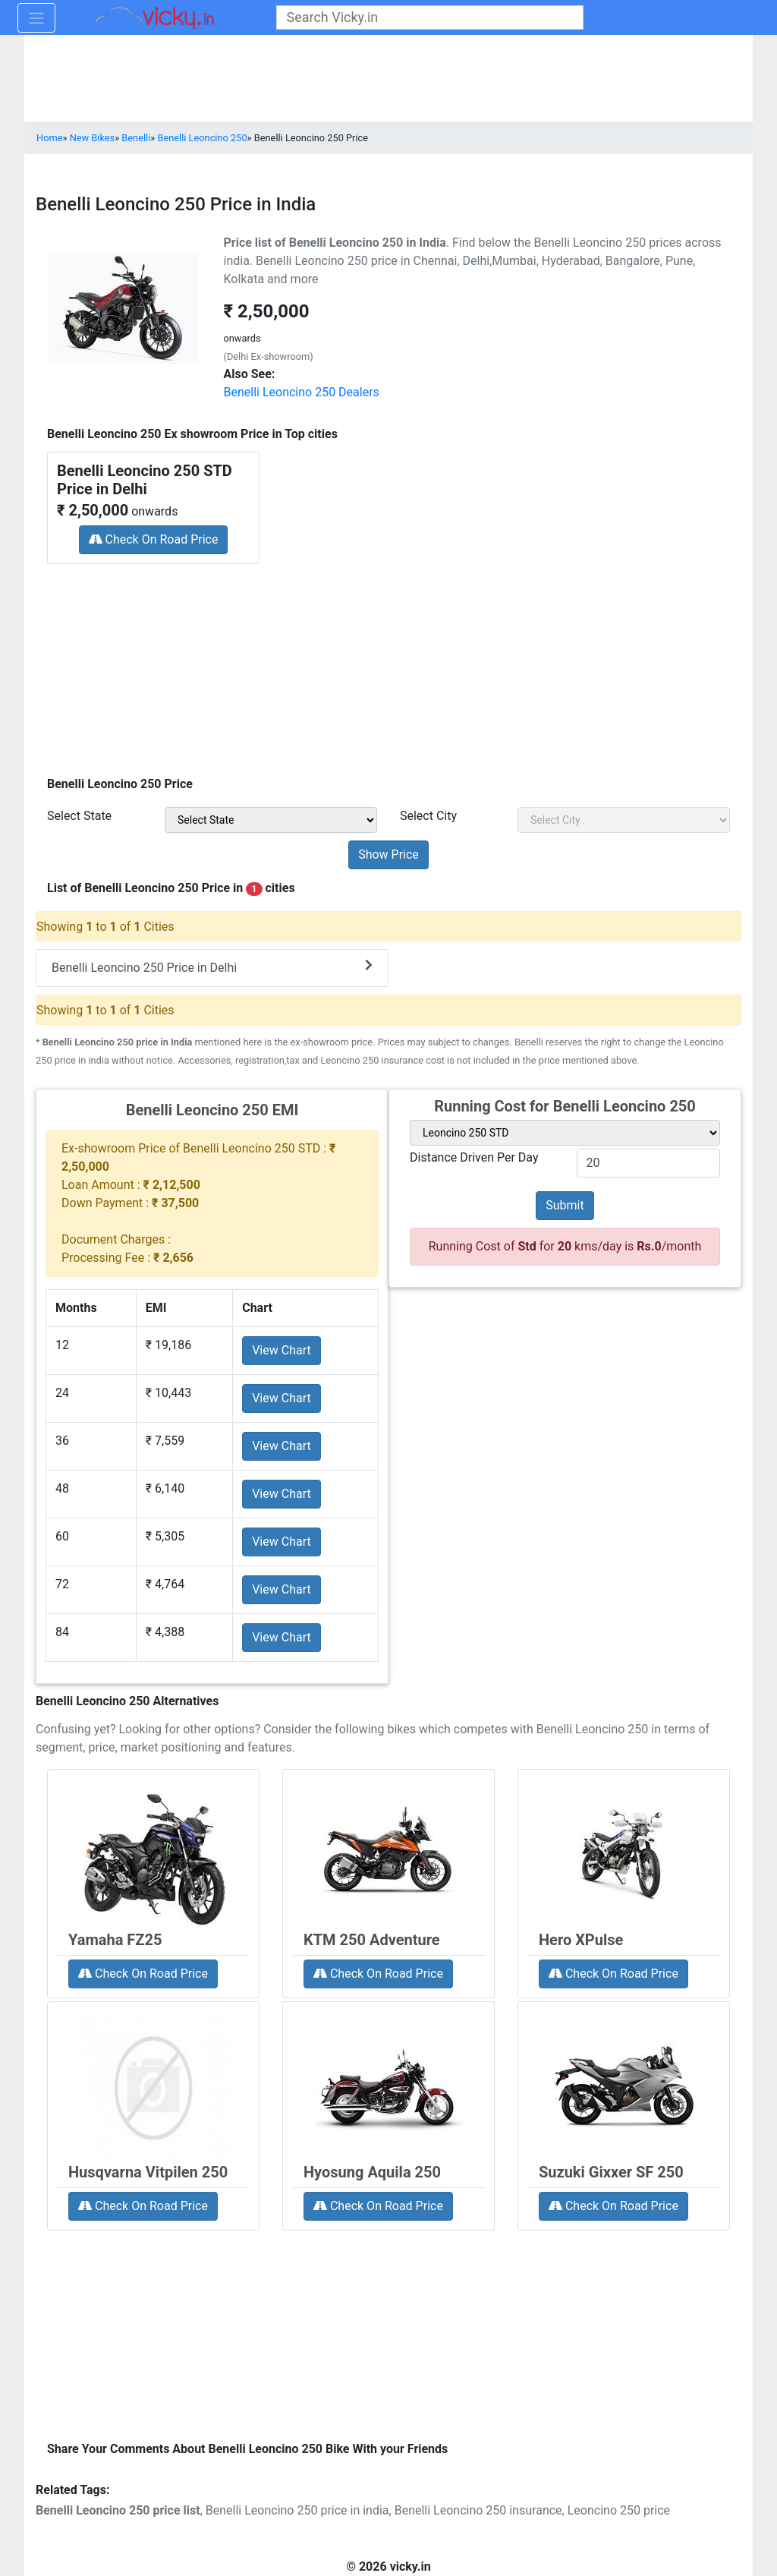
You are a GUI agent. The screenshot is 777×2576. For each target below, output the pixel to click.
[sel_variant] (565, 1133)
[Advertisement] (388, 665)
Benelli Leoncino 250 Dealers (301, 392)
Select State (79, 816)
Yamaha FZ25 (115, 1940)
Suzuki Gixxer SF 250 (611, 2172)
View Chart (281, 1350)
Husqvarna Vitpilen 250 (148, 2172)
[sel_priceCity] (623, 820)
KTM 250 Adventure (372, 1940)
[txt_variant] (649, 1163)
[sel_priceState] (271, 820)
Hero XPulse (581, 1940)
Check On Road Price (154, 539)
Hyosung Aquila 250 (372, 2172)
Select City (428, 816)
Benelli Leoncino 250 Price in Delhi (212, 967)
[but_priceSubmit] (388, 854)
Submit (565, 1205)
